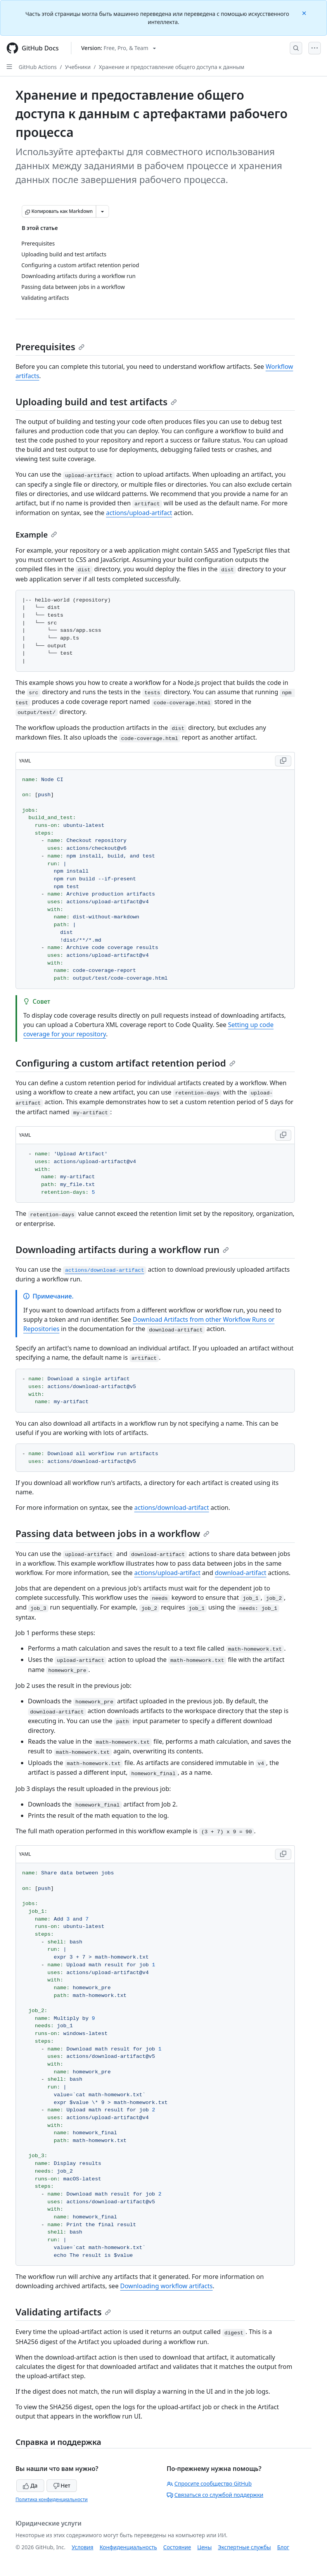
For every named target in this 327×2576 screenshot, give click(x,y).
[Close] (305, 12)
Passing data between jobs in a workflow (112, 1533)
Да (30, 2485)
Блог (283, 2547)
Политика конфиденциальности (52, 2499)
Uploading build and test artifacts (96, 401)
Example (36, 534)
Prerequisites (50, 346)
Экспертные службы (244, 2547)
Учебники (78, 67)
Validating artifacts (63, 2311)
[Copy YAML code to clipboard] (283, 761)
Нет (62, 2485)
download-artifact (240, 1572)
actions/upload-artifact (139, 512)
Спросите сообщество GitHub (209, 2483)
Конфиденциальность (128, 2547)
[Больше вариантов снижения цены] (102, 211)
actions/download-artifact (171, 1507)
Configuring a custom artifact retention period (125, 1062)
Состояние (177, 2547)
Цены (204, 2547)
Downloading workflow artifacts (166, 2286)
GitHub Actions (38, 67)
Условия (82, 2547)
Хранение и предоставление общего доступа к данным (171, 67)
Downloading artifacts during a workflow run (122, 1249)
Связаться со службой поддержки (215, 2494)
